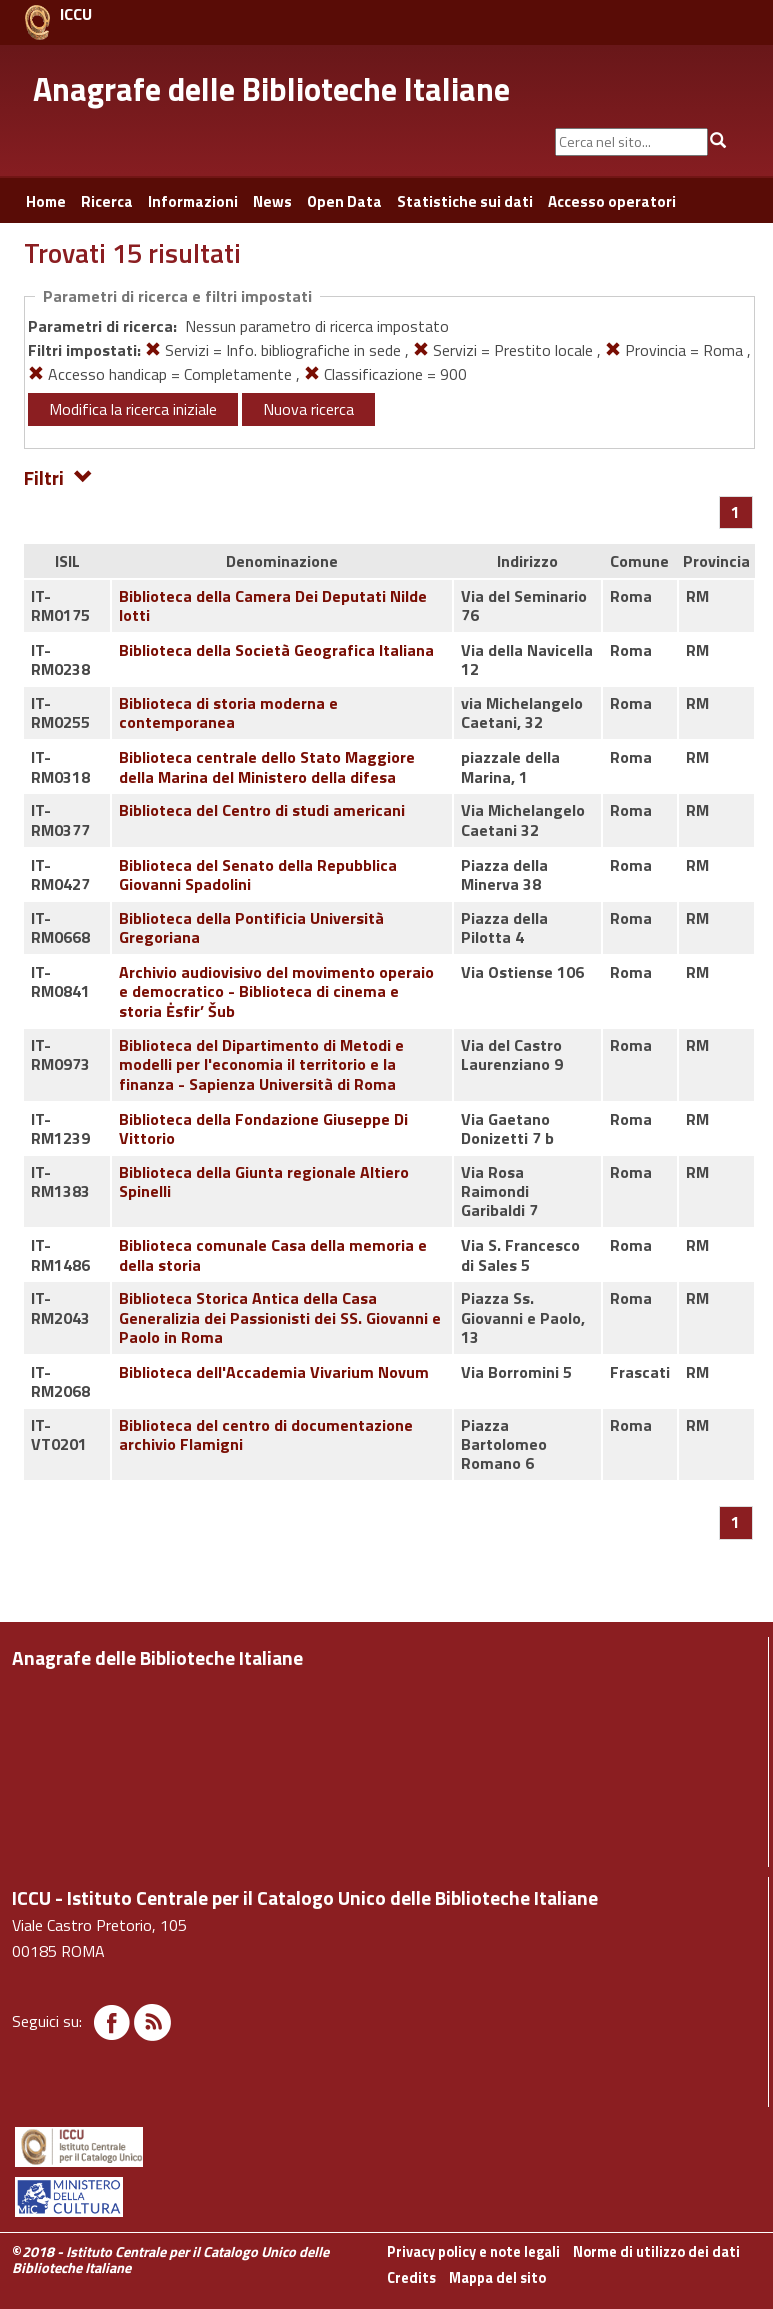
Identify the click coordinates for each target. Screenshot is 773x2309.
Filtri (58, 476)
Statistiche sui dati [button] (465, 201)
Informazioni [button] (193, 201)
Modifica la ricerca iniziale (133, 409)
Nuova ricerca (308, 409)
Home (46, 201)
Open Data (344, 201)
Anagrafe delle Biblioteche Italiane (271, 89)
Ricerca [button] (107, 201)
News (272, 201)
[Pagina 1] (735, 512)
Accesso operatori (612, 201)
